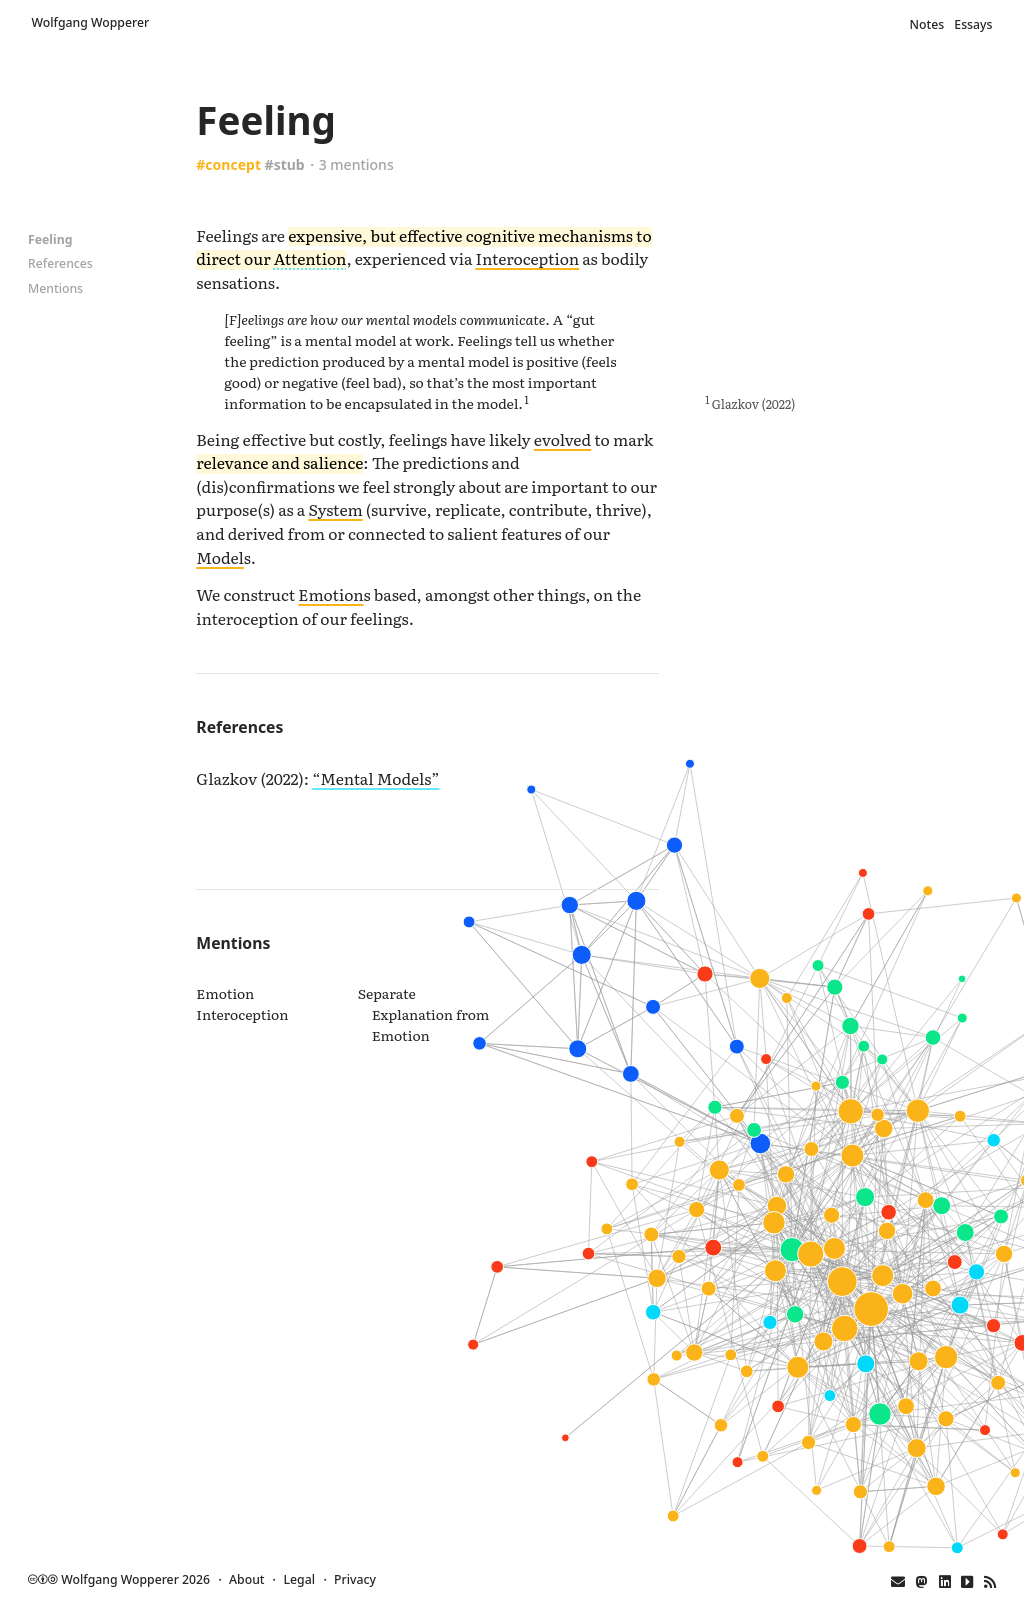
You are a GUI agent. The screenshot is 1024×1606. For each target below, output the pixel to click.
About (246, 1579)
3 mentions (356, 164)
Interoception (528, 258)
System (335, 509)
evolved (562, 439)
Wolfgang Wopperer (91, 22)
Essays (973, 24)
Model (219, 557)
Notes (928, 24)
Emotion (330, 594)
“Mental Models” (375, 778)
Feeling (50, 239)
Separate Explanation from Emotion (424, 1014)
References (60, 263)
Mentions (55, 288)
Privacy (355, 1579)
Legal (299, 1579)
